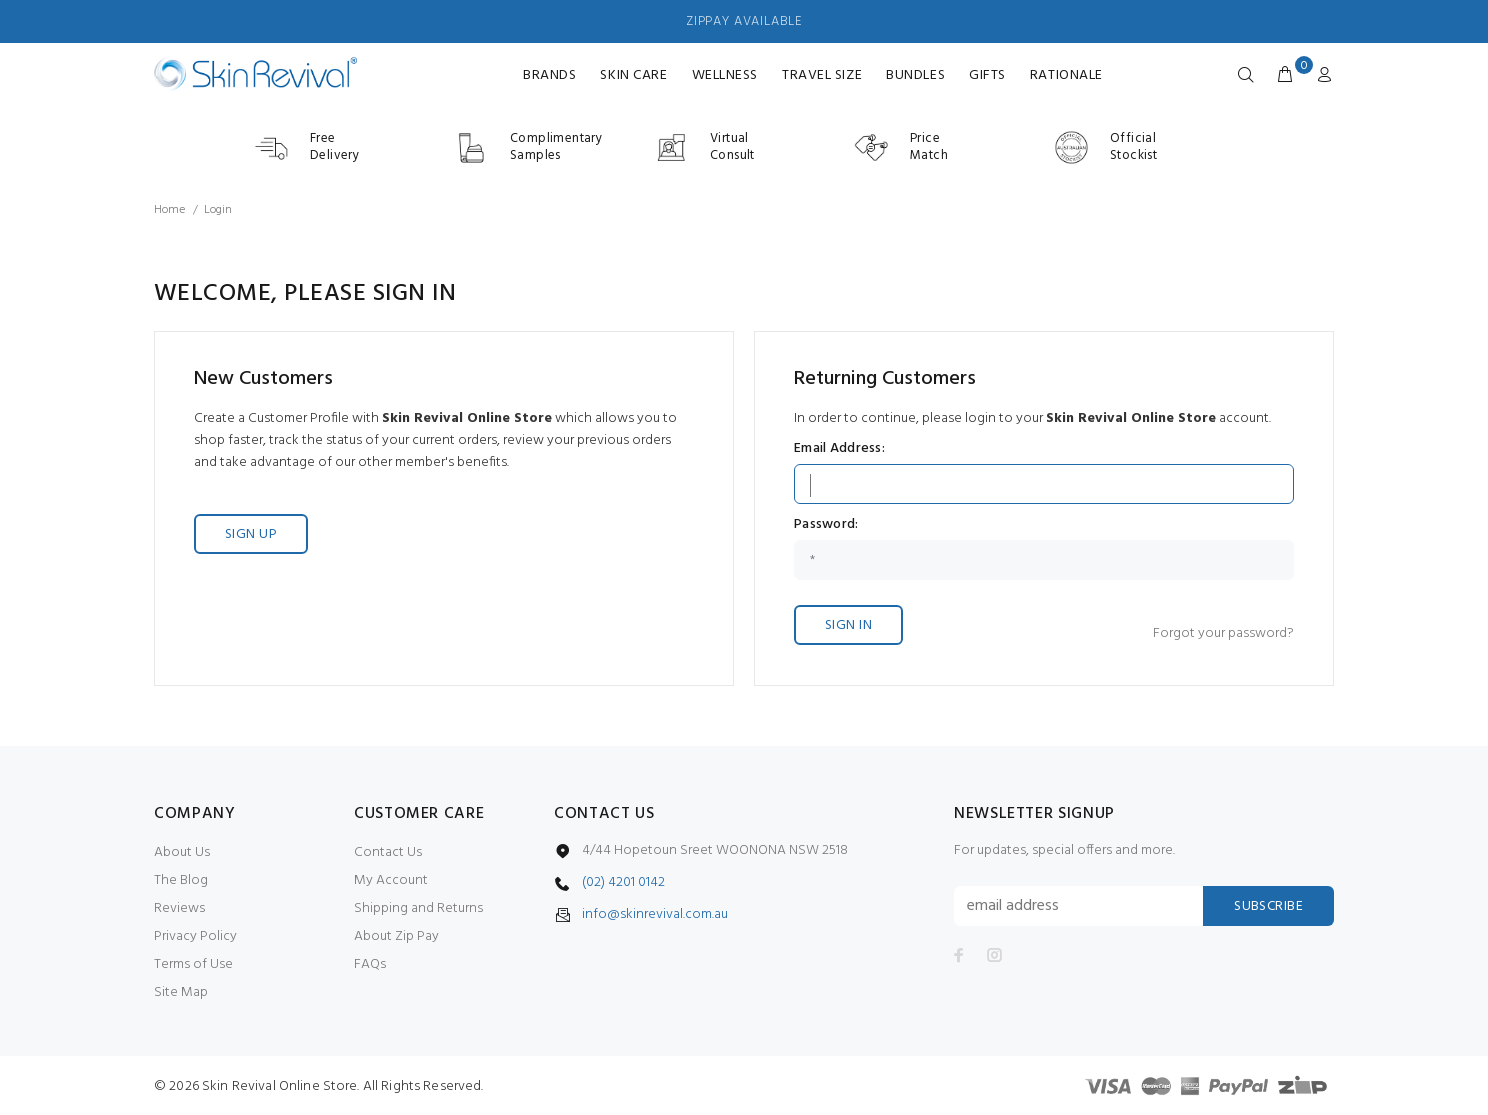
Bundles (915, 75)
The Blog (181, 880)
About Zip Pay (396, 936)
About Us (182, 852)
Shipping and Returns (418, 908)
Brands (549, 75)
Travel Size (822, 75)
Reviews (179, 908)
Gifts (987, 75)
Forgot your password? (1223, 633)
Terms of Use (193, 964)
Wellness (725, 75)
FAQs (370, 964)
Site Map (181, 992)
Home (169, 210)
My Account (391, 880)
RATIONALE (1066, 75)
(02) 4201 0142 (623, 883)
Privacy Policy (195, 936)
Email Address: (839, 449)
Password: (826, 525)
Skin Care (633, 75)
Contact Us (388, 852)
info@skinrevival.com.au (655, 915)
